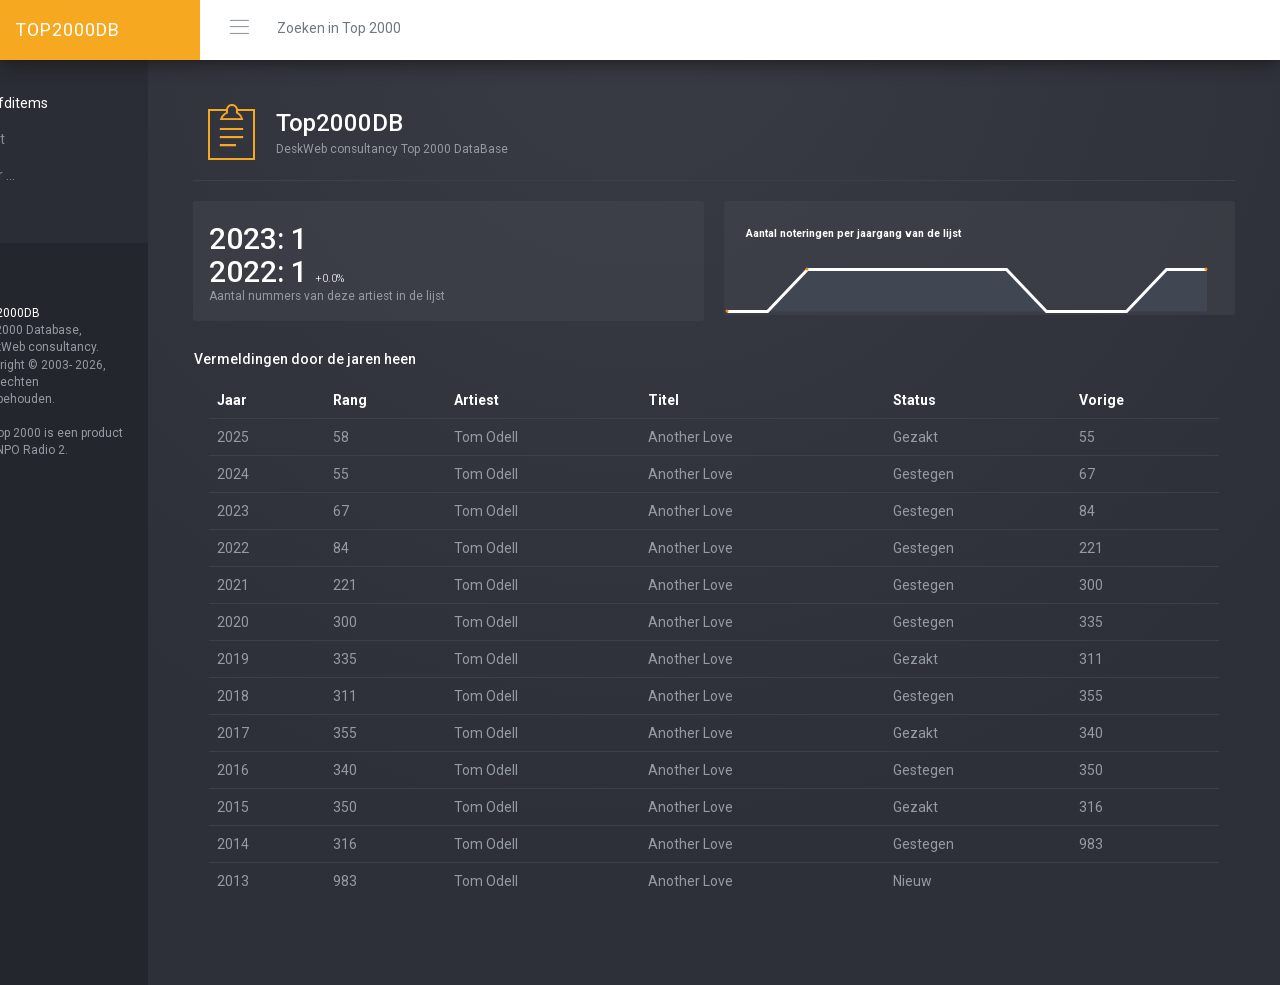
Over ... (46, 175)
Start (41, 139)
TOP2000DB (67, 29)
